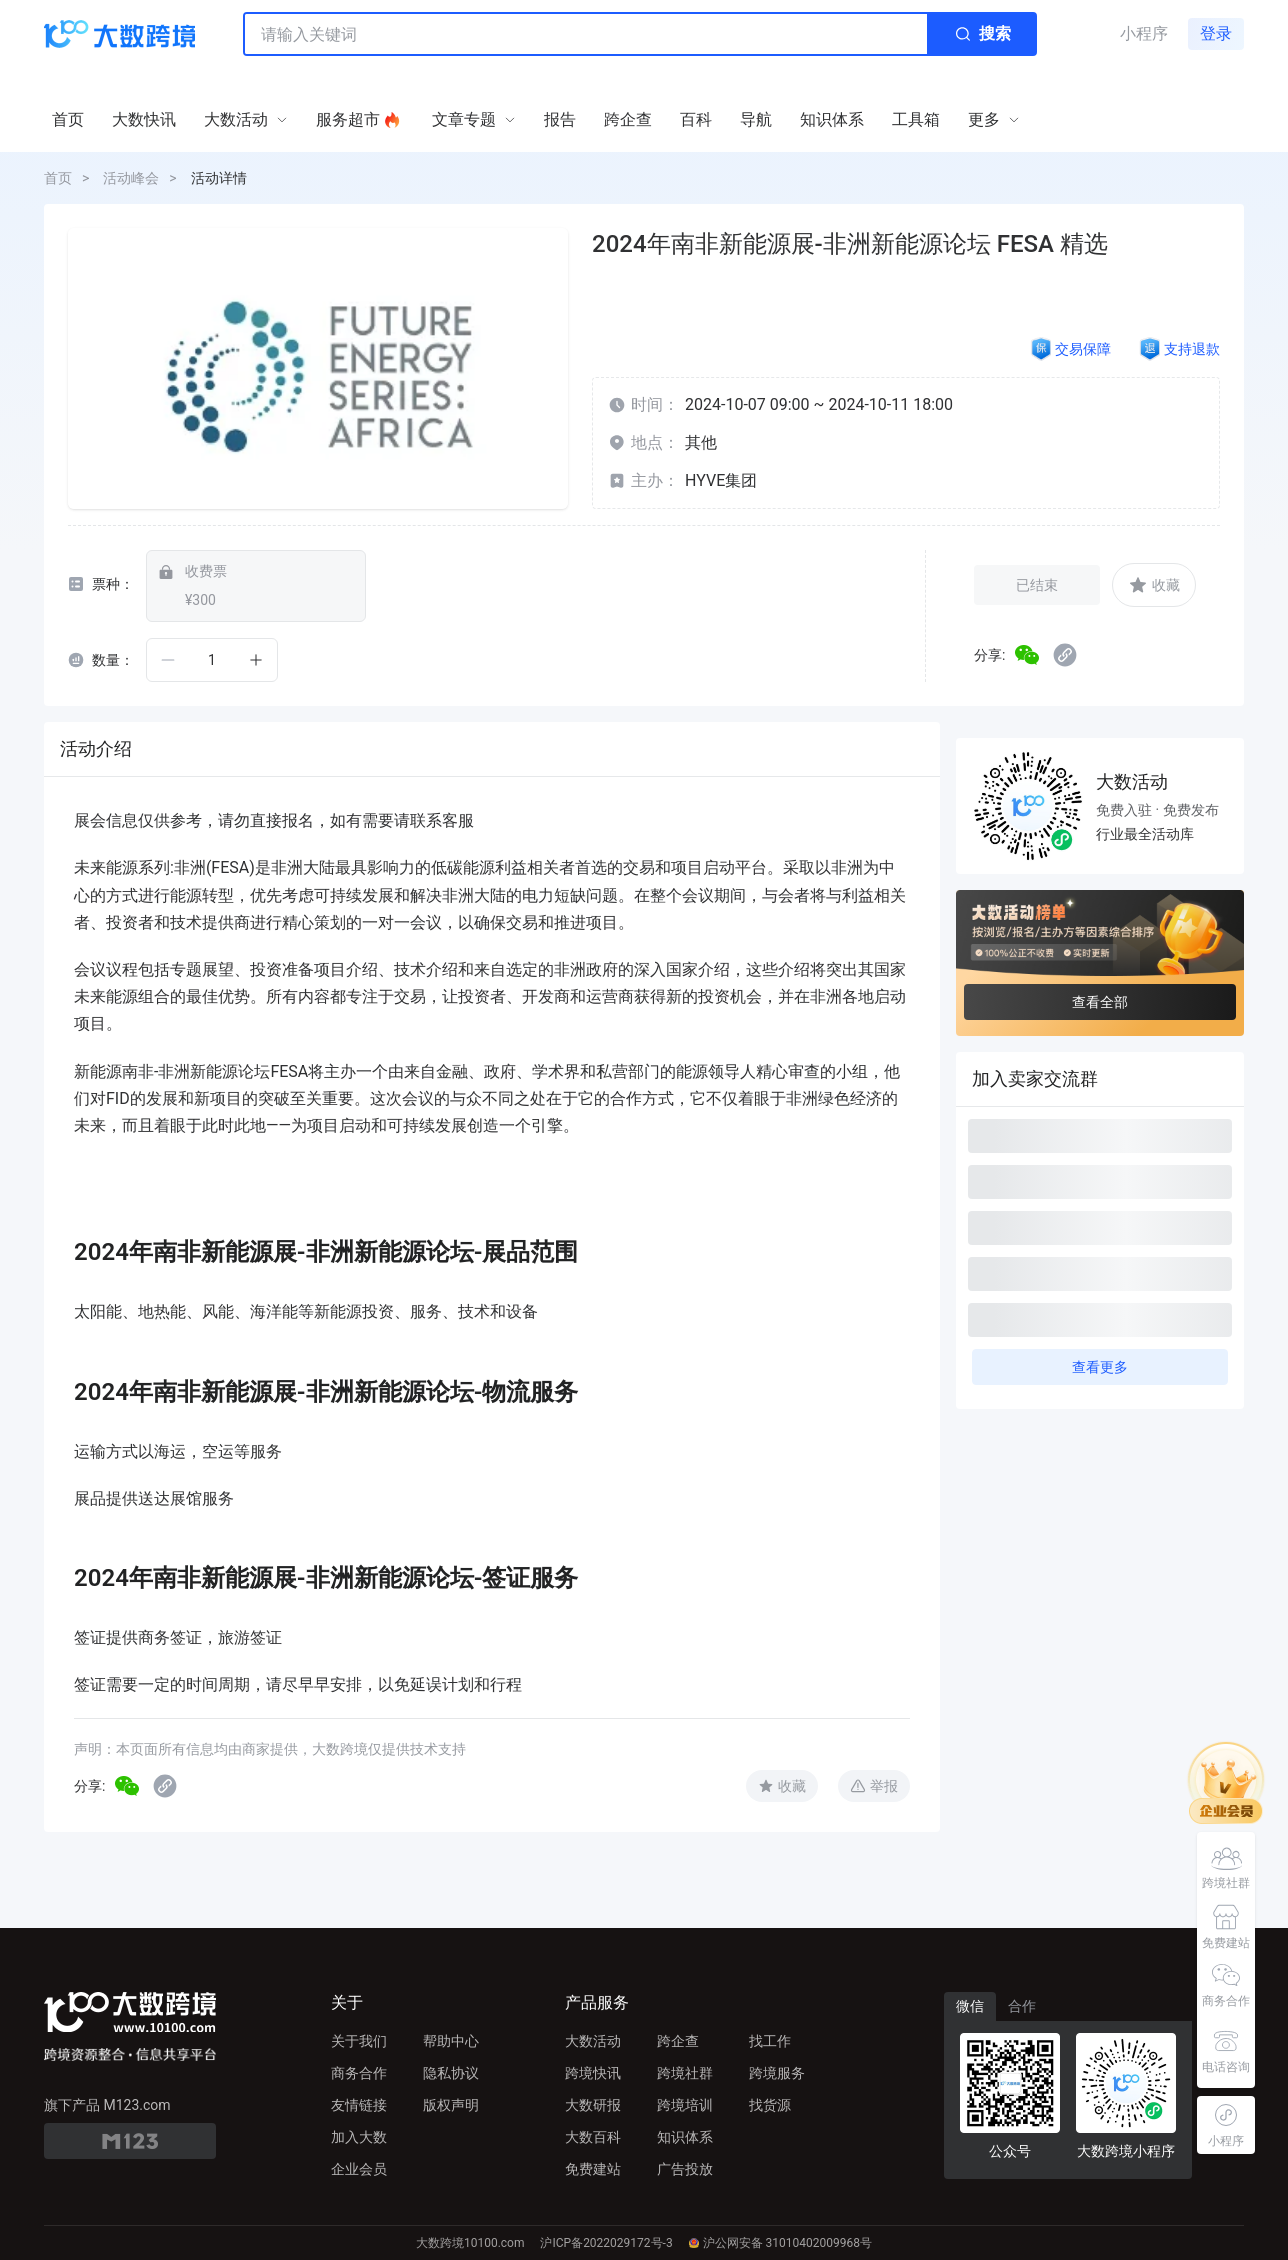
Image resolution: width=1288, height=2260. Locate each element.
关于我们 (359, 2041)
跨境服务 (777, 2073)
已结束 (1037, 585)
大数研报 (593, 2105)
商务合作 (359, 2073)
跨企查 (678, 2041)
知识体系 (685, 2137)
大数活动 (593, 2041)
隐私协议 (451, 2073)
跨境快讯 (593, 2073)
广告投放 (685, 2169)
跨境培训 (685, 2105)
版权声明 (451, 2105)
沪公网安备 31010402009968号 (780, 2243)
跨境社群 (685, 2073)
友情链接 (359, 2105)
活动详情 (219, 178)
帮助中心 (451, 2041)
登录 (1216, 33)
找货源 (770, 2105)
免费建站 (593, 2169)
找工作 (770, 2041)
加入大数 (359, 2137)
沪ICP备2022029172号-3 (606, 2243)
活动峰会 (131, 178)
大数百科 (593, 2137)
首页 (58, 178)
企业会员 (359, 2169)
